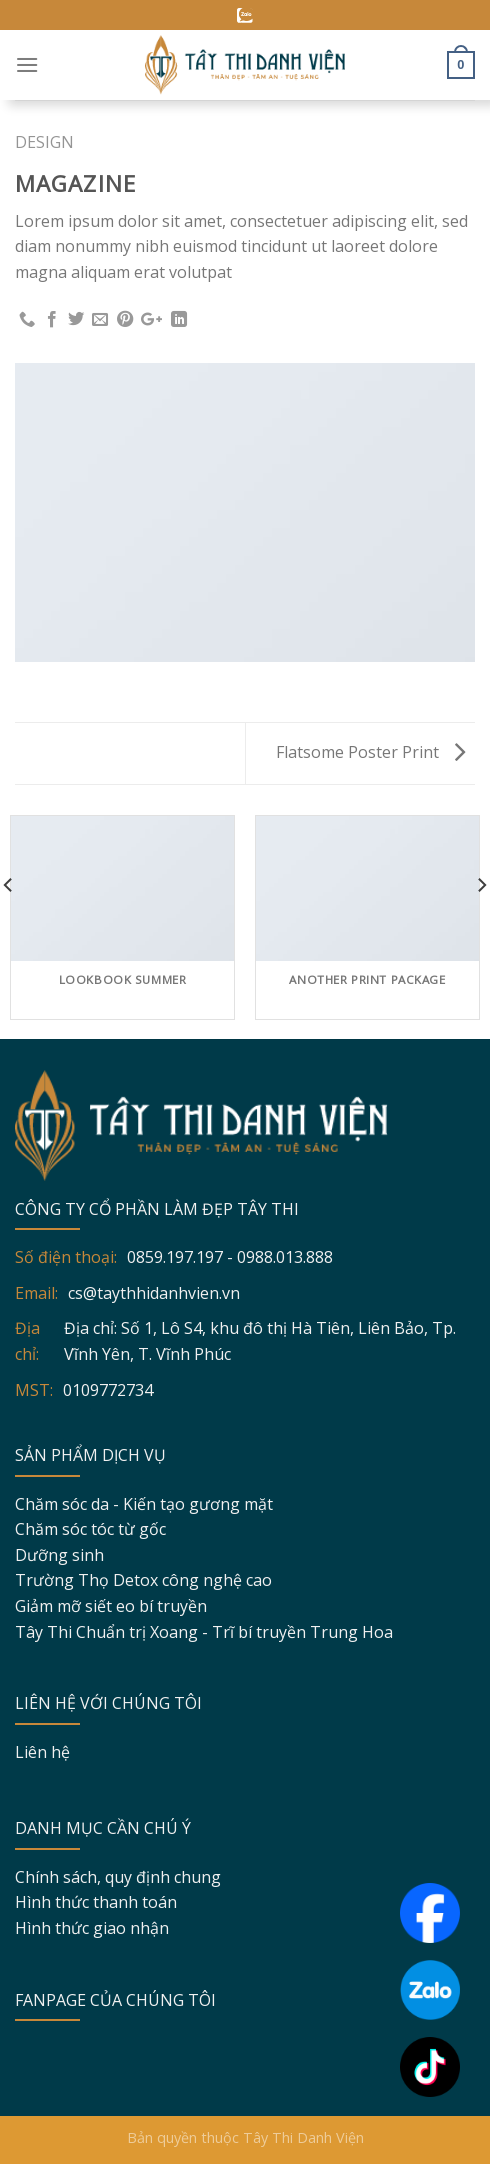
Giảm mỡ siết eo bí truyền (111, 1606)
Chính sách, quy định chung (118, 1877)
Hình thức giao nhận (92, 1928)
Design (44, 142)
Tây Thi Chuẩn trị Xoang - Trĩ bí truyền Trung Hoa (204, 1632)
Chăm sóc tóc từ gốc (90, 1529)
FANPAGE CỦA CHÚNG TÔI (115, 2000)
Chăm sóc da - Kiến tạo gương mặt (144, 1504)
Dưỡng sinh (59, 1555)
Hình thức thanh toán (96, 1902)
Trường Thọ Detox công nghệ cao (143, 1580)
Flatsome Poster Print (370, 752)
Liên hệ (42, 1752)
